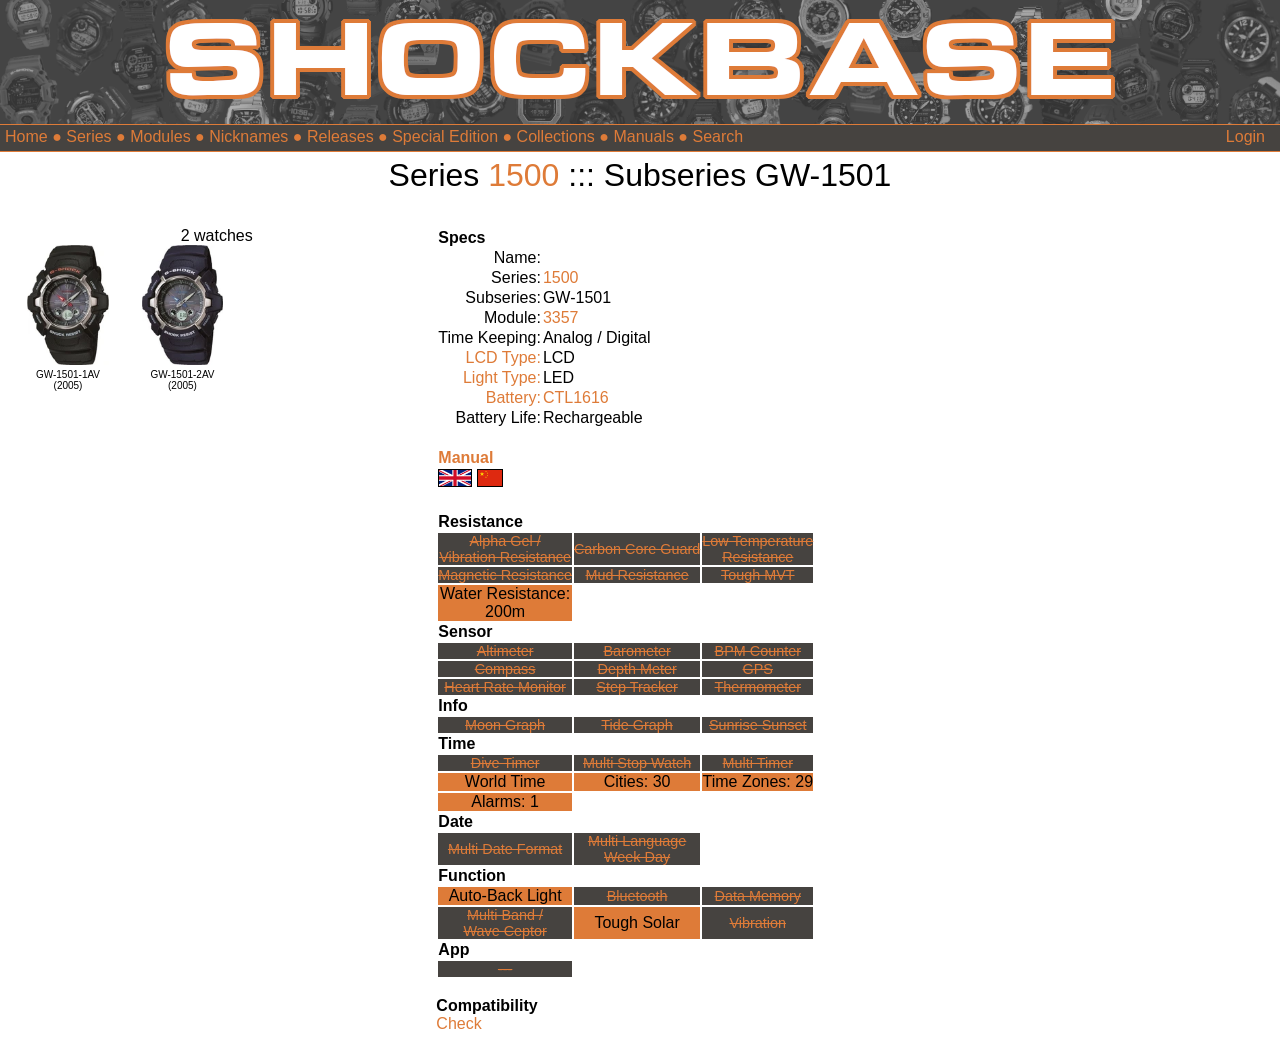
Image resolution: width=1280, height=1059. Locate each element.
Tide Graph (636, 725)
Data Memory (758, 896)
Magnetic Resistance (505, 575)
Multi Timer (758, 763)
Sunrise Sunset (758, 725)
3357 (561, 317)
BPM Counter (758, 651)
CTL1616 (576, 397)
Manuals (643, 136)
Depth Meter (637, 669)
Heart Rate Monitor (505, 687)
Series (88, 136)
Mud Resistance (637, 575)
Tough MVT (758, 575)
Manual (465, 457)
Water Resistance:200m (505, 602)
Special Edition (445, 136)
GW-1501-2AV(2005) (182, 380)
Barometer (637, 651)
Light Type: (502, 377)
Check (458, 1023)
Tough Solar (636, 922)
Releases (340, 136)
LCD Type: (503, 357)
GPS (758, 669)
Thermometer (758, 687)
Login (1245, 136)
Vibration (757, 923)
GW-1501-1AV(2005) (68, 380)
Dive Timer (505, 763)
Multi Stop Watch (637, 763)
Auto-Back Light (505, 895)
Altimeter (505, 651)
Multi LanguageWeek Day (637, 849)
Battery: (513, 397)
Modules (160, 136)
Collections (556, 136)
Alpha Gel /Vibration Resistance (505, 549)
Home (26, 136)
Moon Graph (505, 725)
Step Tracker (637, 687)
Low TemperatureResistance (757, 549)
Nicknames (248, 136)
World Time (505, 781)
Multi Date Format (505, 849)
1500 (523, 175)
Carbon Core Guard (637, 549)
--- (505, 969)
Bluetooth (637, 896)
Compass (505, 669)
